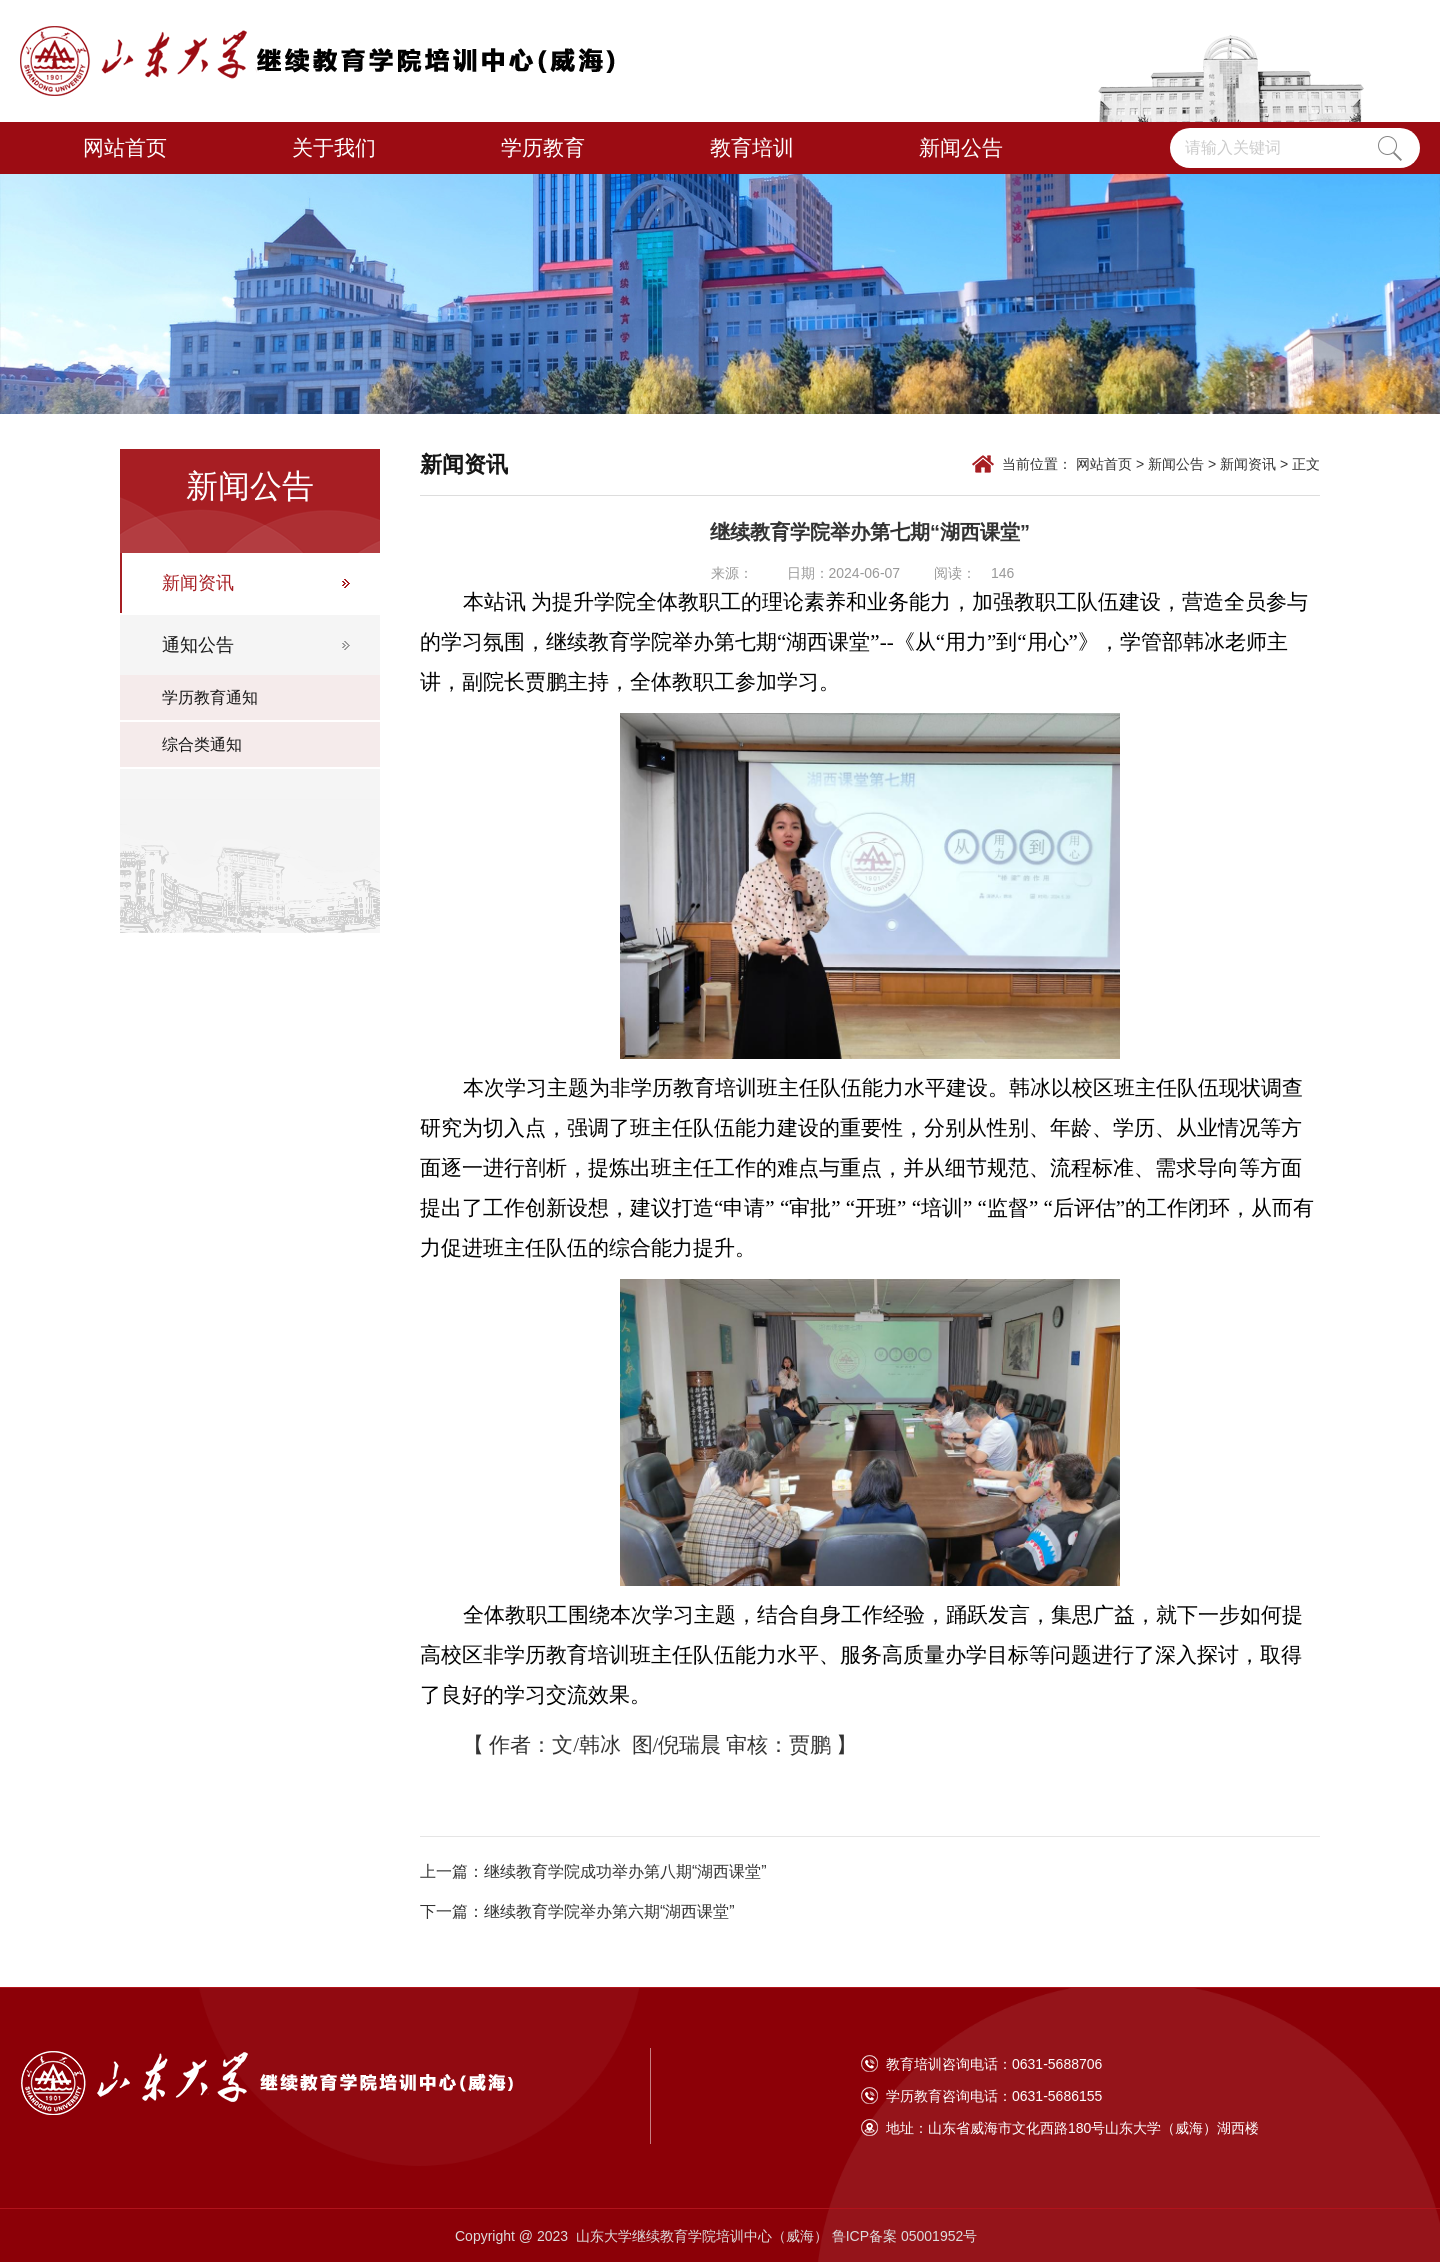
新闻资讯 (198, 583)
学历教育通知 (210, 697)
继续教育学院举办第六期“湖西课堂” (609, 1911)
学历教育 (543, 147)
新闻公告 (961, 147)
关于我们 (334, 147)
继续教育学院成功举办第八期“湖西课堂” (625, 1871)
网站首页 (125, 147)
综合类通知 (202, 744)
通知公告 (198, 645)
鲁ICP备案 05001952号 (906, 2236)
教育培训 (752, 147)
